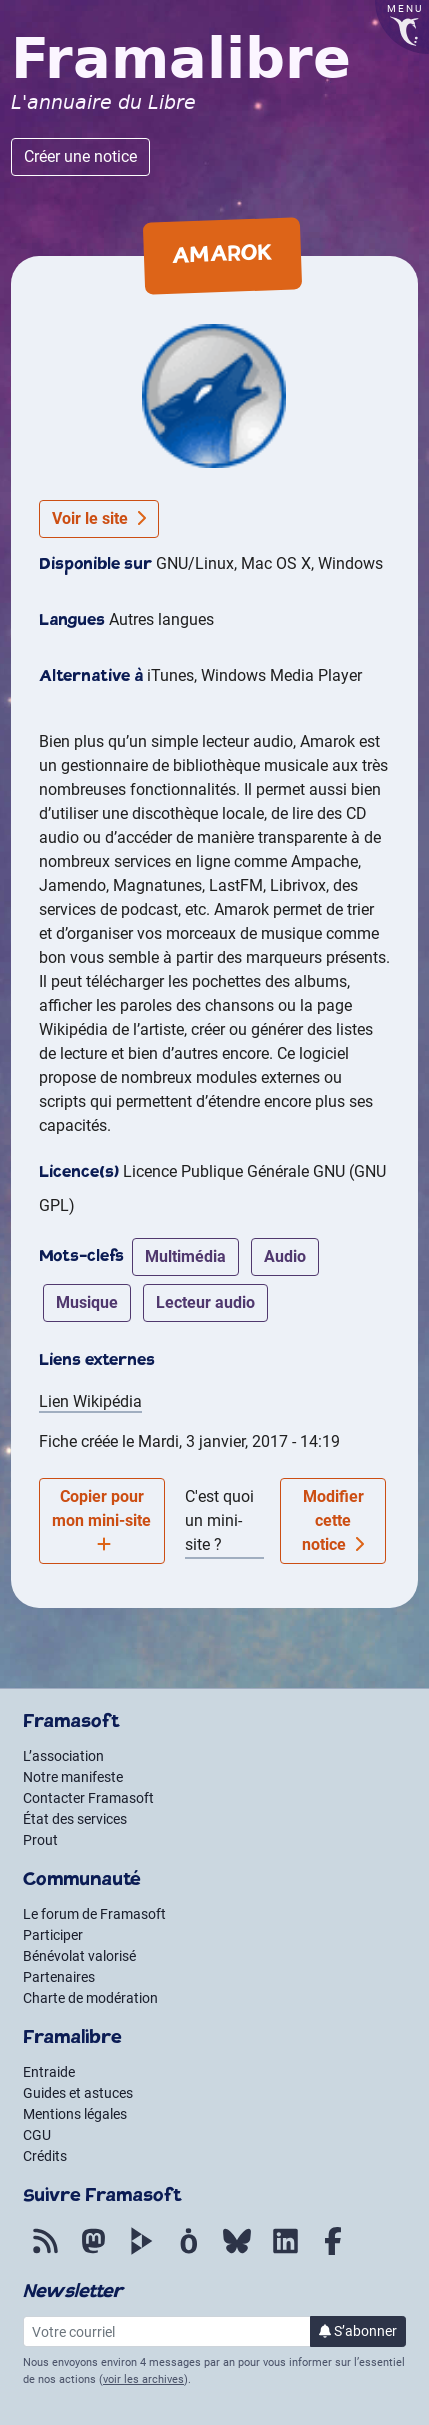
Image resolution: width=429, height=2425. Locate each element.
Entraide (49, 2072)
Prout (40, 1840)
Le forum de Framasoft (94, 1914)
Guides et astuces (78, 2093)
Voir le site (99, 518)
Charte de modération (90, 1998)
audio (285, 1256)
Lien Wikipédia (90, 1401)
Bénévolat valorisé (79, 1956)
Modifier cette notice (333, 1520)
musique (87, 1302)
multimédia (185, 1256)
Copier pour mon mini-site (101, 1519)
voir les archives (143, 2379)
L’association (63, 1756)
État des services (75, 1819)
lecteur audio (205, 1302)
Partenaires (59, 1977)
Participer (53, 1935)
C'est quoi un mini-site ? (219, 1520)
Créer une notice (80, 156)
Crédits (45, 2156)
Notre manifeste (73, 1777)
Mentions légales (75, 2114)
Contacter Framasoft (88, 1798)
